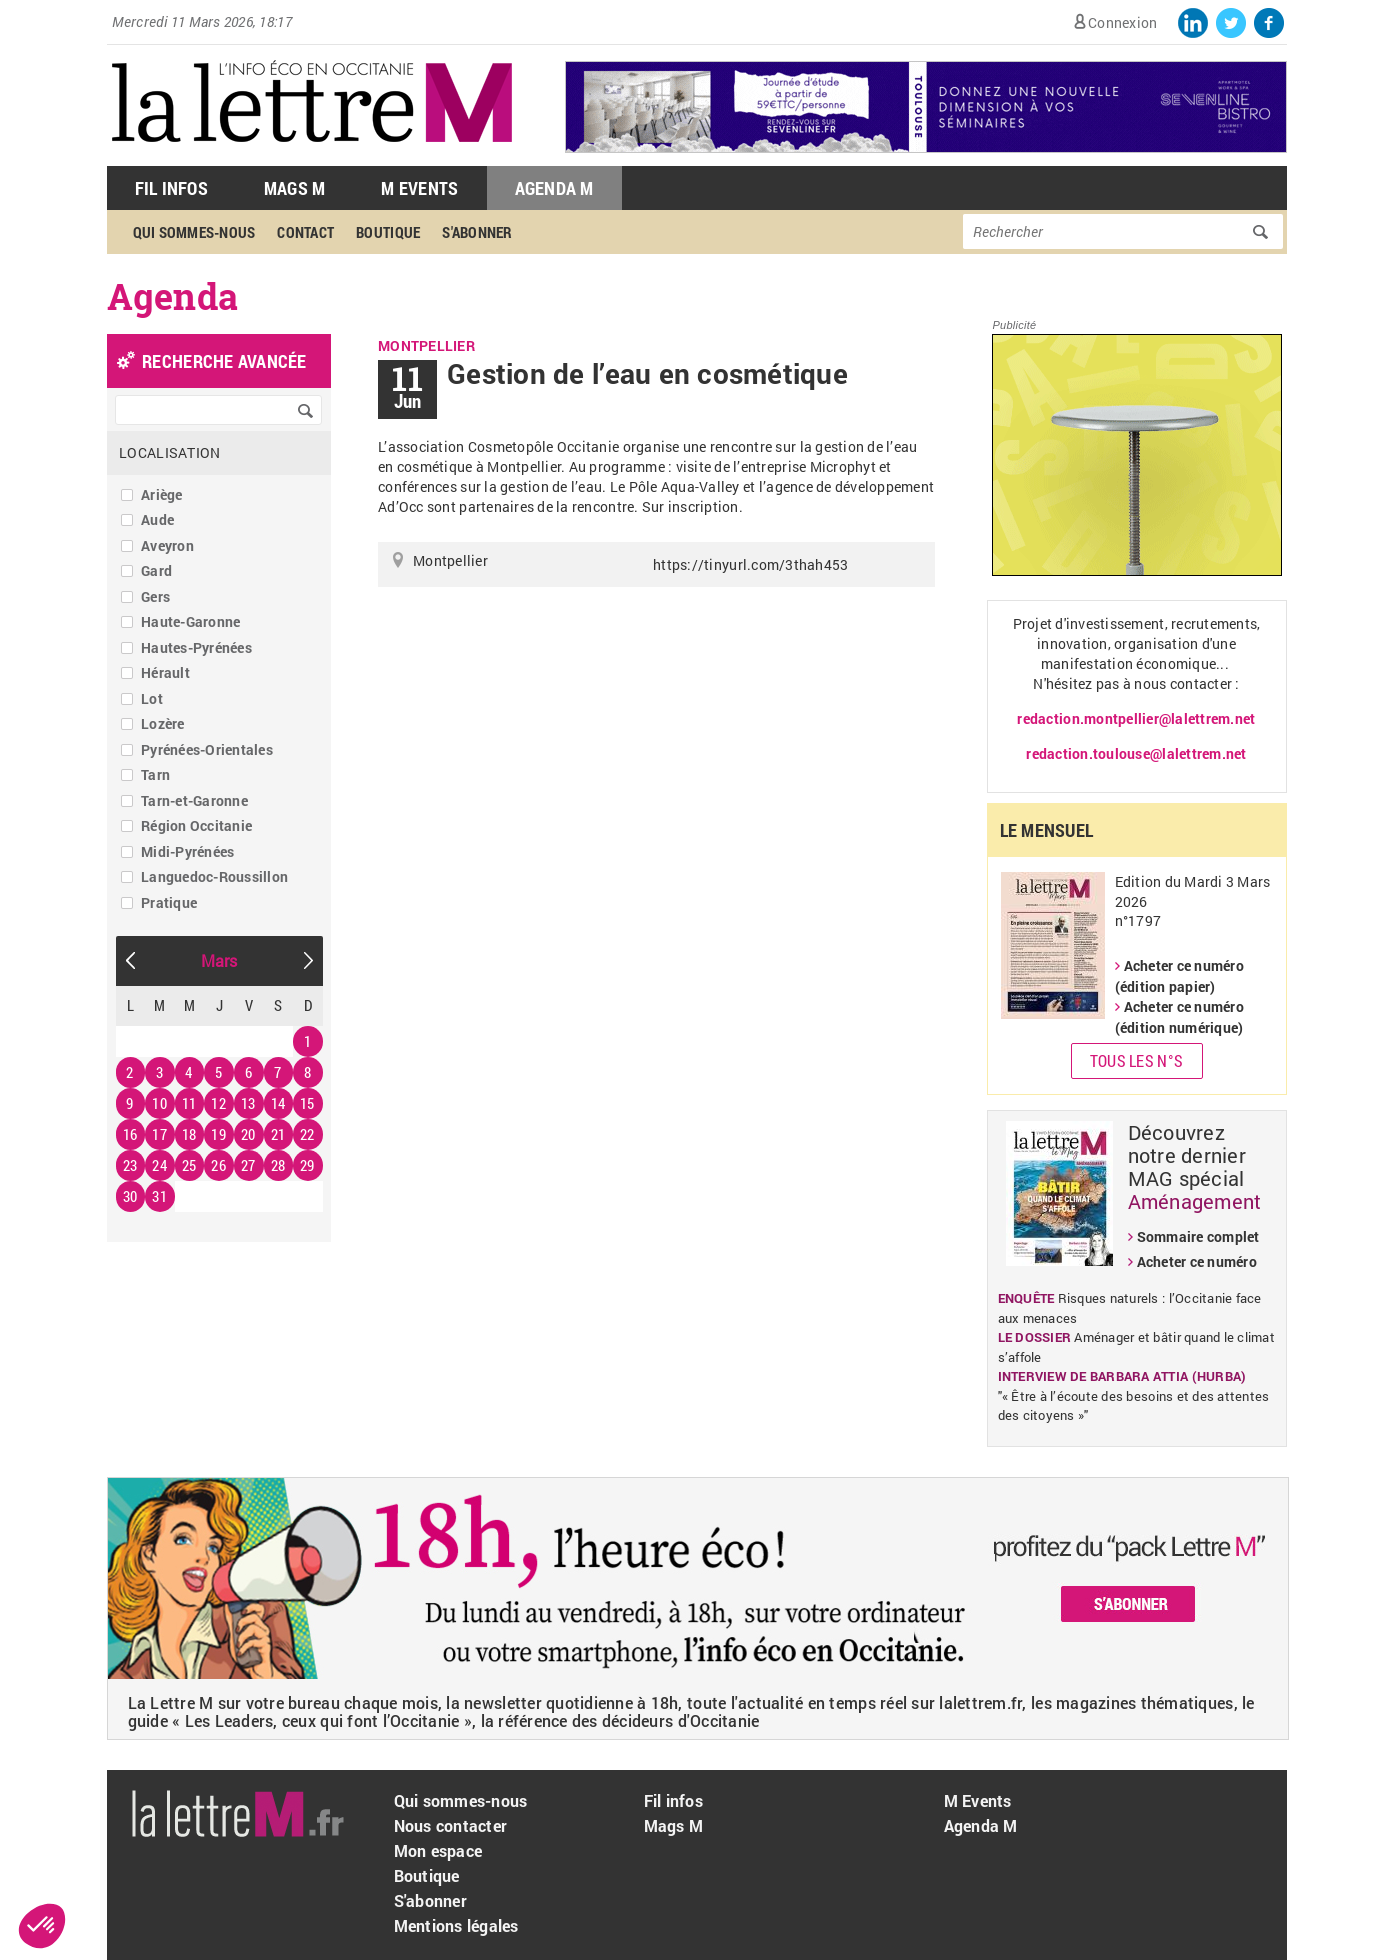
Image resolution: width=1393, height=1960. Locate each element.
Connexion (1122, 22)
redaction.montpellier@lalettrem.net (1136, 718)
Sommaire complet (1198, 1236)
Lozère (163, 723)
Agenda (173, 296)
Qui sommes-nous (194, 232)
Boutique (388, 232)
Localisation (169, 452)
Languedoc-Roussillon (214, 876)
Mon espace (438, 1850)
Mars (219, 960)
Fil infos (673, 1800)
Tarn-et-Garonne (194, 800)
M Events (419, 188)
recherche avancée (224, 361)
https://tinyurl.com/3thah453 (750, 564)
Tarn (155, 774)
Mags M (295, 188)
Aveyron (167, 545)
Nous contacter (451, 1825)
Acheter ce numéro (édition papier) (1179, 976)
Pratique (169, 902)
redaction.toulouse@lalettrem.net (1136, 753)
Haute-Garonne (190, 621)
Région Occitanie (196, 825)
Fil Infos (171, 188)
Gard (156, 570)
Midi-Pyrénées (187, 851)
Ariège (162, 494)
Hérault (165, 672)
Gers (155, 596)
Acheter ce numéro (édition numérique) (1179, 1017)
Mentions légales (456, 1925)
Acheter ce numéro (1197, 1261)
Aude (157, 519)
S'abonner (477, 232)
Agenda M (554, 188)
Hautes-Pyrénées (196, 647)
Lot (152, 698)
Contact (305, 232)
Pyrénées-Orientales (207, 749)
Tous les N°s (1136, 1060)
